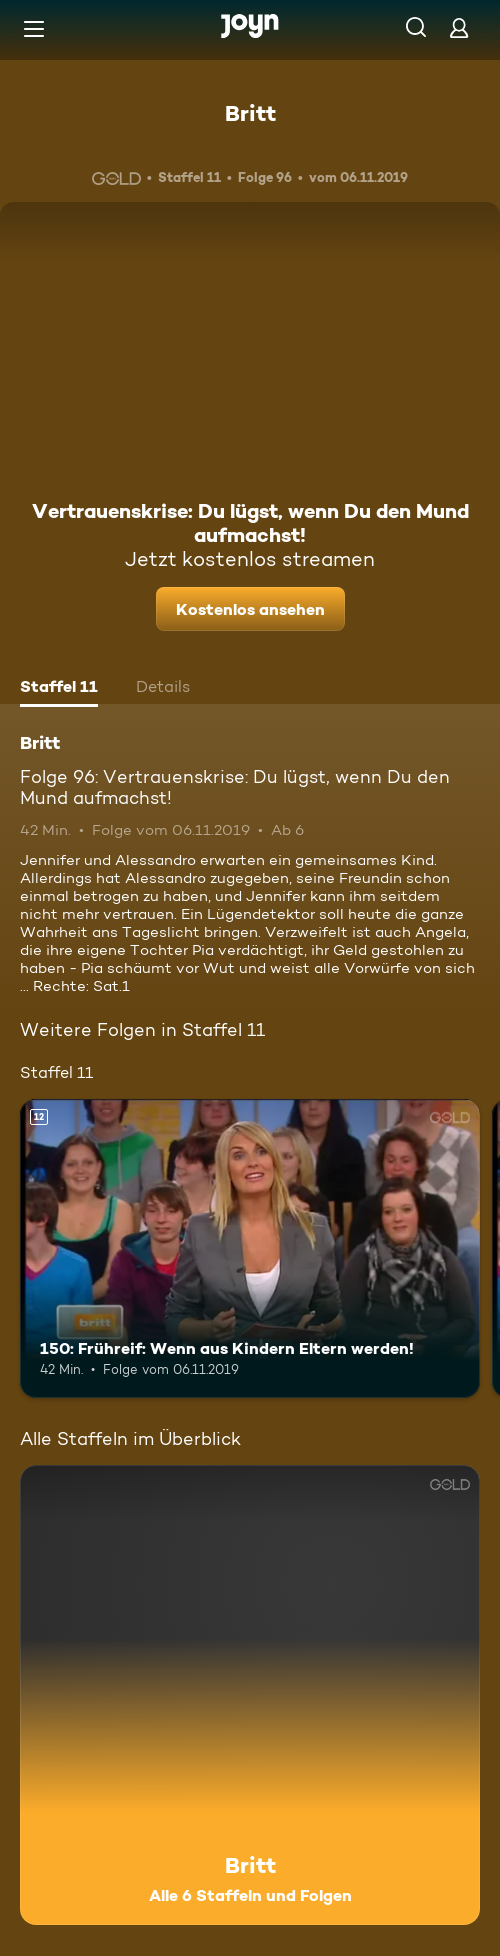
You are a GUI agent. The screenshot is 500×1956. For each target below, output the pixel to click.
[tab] (59, 689)
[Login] (459, 27)
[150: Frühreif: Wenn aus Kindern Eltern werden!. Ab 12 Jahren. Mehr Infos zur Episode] (250, 1248)
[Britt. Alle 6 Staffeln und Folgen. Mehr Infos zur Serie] (250, 1695)
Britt (250, 113)
